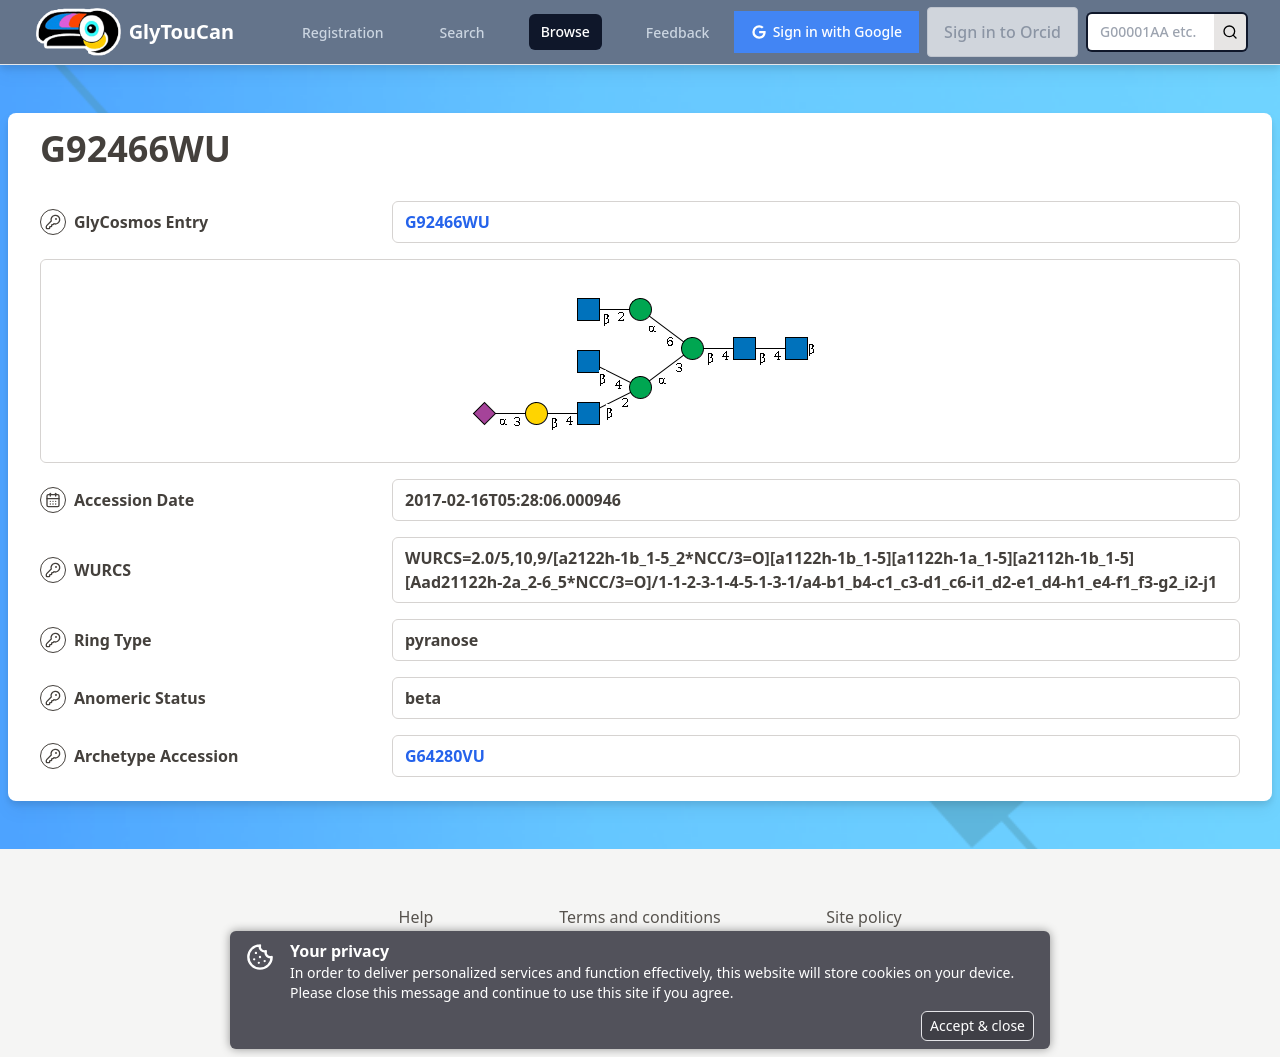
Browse (565, 31)
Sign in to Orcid (1002, 32)
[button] (1085, 8)
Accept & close (977, 1025)
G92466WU (447, 222)
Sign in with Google (826, 31)
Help (416, 917)
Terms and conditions (639, 917)
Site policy (864, 917)
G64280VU (445, 756)
